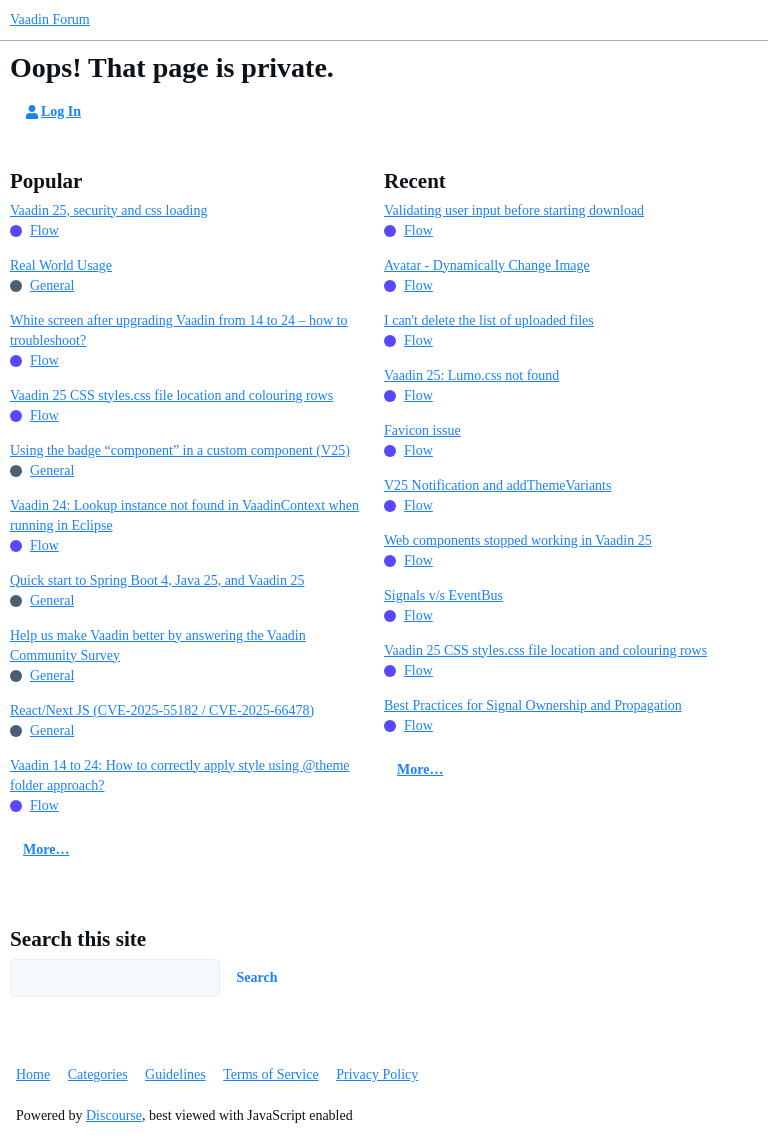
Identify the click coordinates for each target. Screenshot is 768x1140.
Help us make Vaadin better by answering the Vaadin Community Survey (158, 645)
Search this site (78, 939)
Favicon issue (422, 430)
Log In (52, 112)
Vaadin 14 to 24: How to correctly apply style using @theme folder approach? (180, 775)
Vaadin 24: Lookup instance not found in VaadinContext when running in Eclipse (184, 515)
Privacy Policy (377, 1074)
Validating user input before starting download (514, 210)
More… (46, 849)
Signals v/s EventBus (443, 595)
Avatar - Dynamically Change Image (487, 265)
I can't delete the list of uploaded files (489, 320)
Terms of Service (270, 1074)
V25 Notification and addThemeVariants (497, 485)
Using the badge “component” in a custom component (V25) (180, 450)
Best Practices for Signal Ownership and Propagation (533, 705)
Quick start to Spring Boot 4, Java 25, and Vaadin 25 (157, 580)
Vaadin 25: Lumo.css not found (471, 375)
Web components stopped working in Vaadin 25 (518, 540)
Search (257, 977)
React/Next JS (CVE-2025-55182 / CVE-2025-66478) (162, 710)
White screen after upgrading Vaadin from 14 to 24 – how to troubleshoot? (179, 330)
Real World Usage (61, 265)
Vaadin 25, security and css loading (109, 210)
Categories (98, 1074)
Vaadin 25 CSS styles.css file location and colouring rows (171, 395)
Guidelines (175, 1074)
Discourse (114, 1115)
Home (33, 1074)
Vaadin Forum (50, 19)
